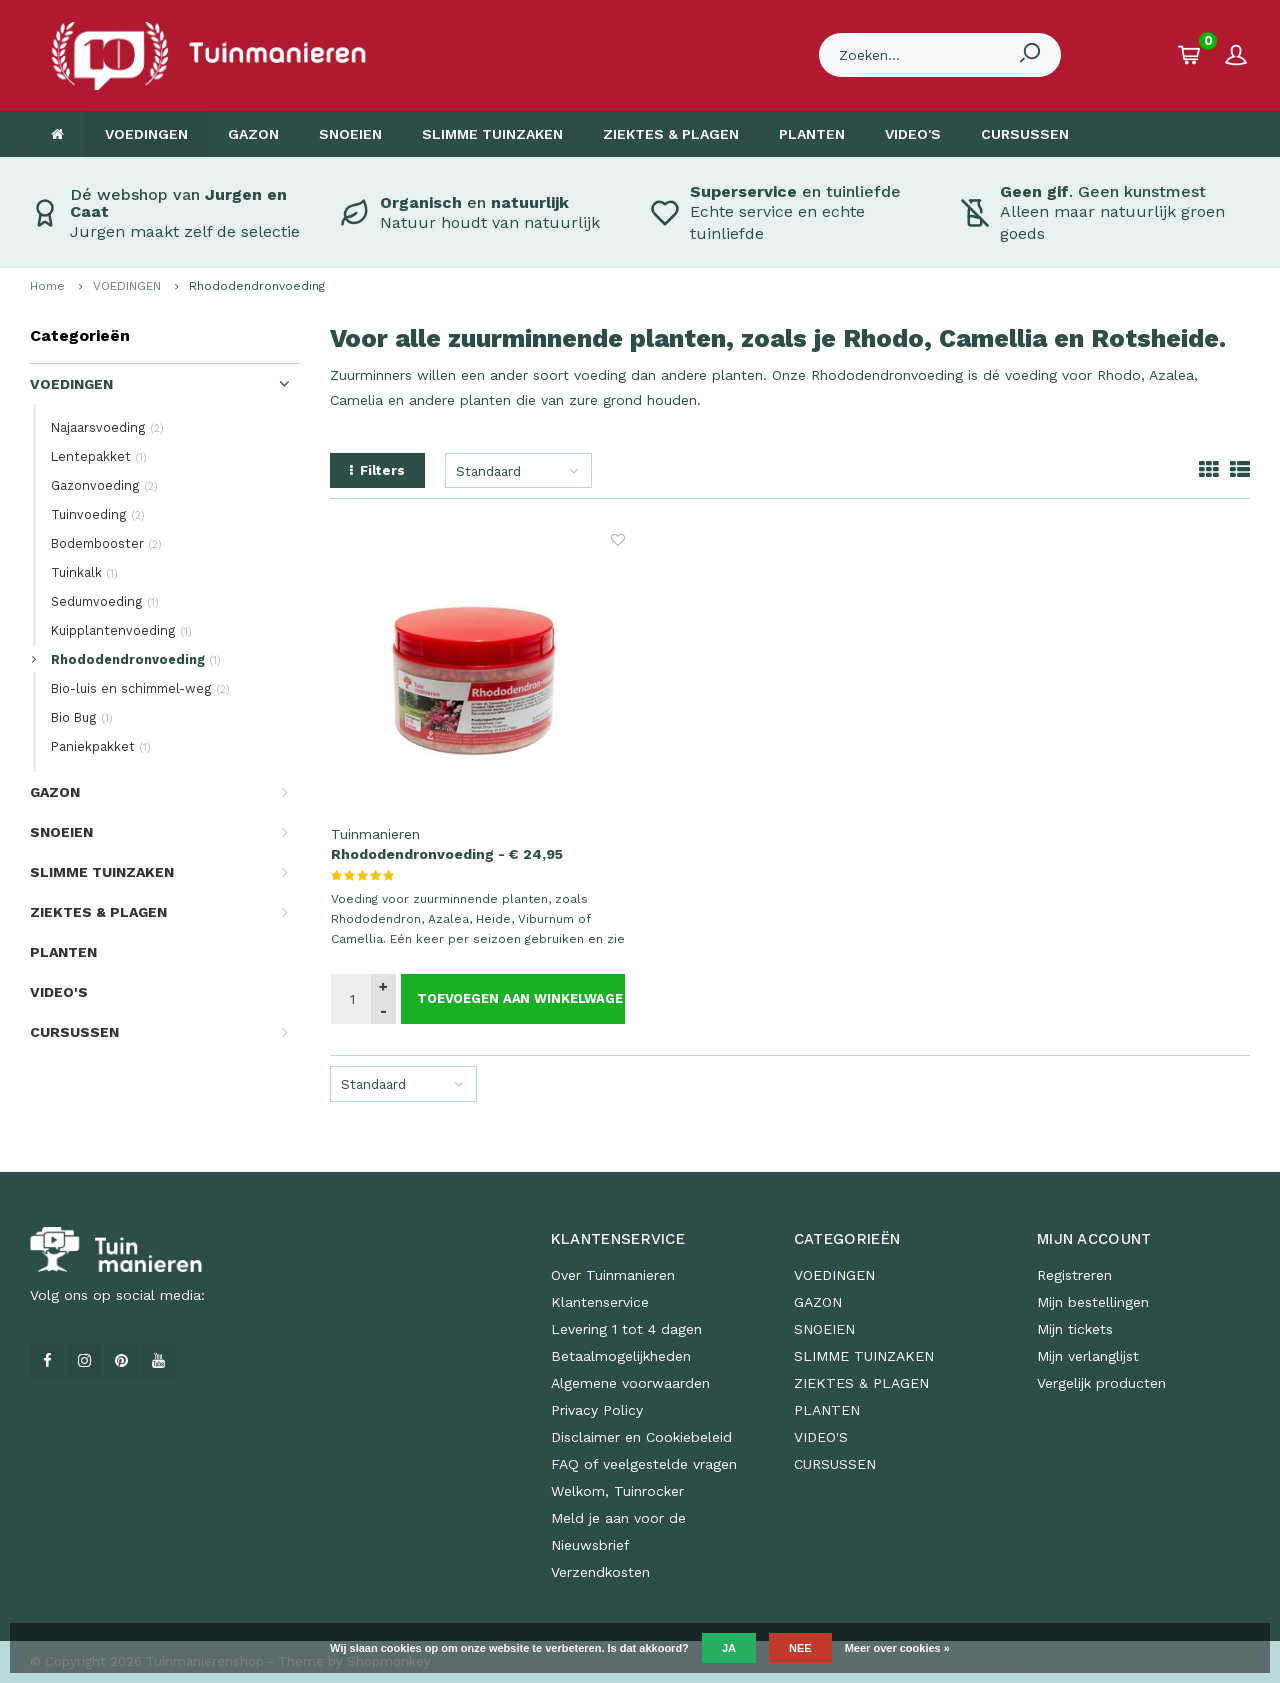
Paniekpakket (101, 746)
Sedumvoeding (105, 601)
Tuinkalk (84, 572)
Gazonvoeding (104, 485)
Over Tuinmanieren (613, 1275)
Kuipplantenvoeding (121, 630)
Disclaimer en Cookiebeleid (641, 1437)
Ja (729, 1648)
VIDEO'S (913, 134)
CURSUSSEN (1025, 134)
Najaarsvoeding (107, 427)
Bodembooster (106, 543)
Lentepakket (99, 456)
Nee (800, 1648)
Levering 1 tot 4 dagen (626, 1329)
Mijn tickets (1075, 1329)
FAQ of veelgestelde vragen (644, 1464)
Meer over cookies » (897, 1648)
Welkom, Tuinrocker (617, 1491)
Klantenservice (600, 1302)
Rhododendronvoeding (257, 286)
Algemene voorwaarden (630, 1383)
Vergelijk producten (1101, 1383)
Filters (377, 470)
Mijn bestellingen (1093, 1302)
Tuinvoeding (98, 514)
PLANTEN (812, 134)
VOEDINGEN (146, 134)
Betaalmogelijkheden (621, 1356)
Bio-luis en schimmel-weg (140, 688)
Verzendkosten (600, 1572)
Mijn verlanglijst (1088, 1356)
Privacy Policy (597, 1410)
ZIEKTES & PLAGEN (671, 134)
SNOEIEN (350, 134)
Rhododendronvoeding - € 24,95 (447, 854)
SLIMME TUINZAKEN (492, 134)
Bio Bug (82, 717)
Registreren (1074, 1275)
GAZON (253, 134)
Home (47, 286)
